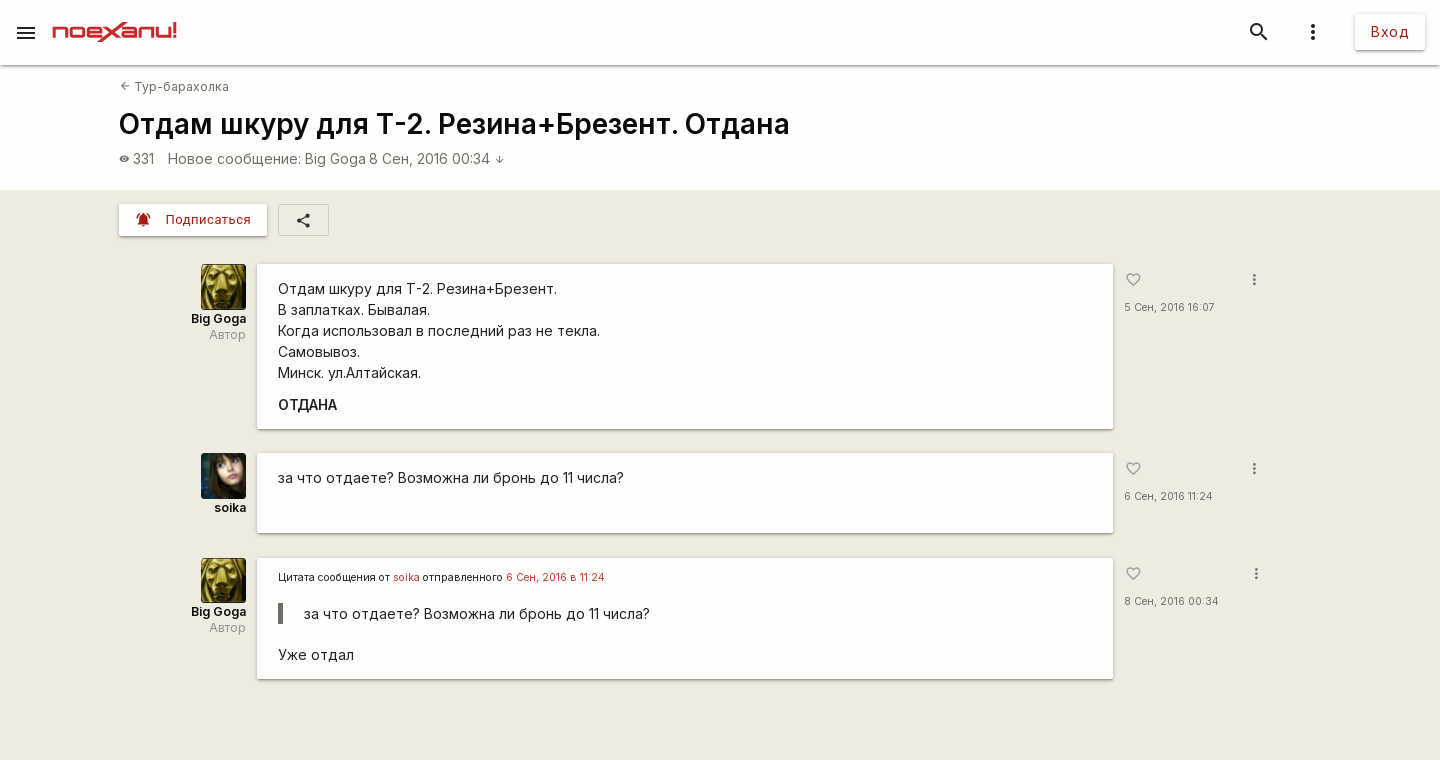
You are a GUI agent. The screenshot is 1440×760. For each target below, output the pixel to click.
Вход (1390, 31)
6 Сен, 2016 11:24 (1168, 496)
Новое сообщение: (234, 158)
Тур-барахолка (174, 86)
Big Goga (335, 158)
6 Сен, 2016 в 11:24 (555, 577)
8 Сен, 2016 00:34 (437, 158)
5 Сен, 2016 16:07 (1169, 307)
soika (230, 507)
